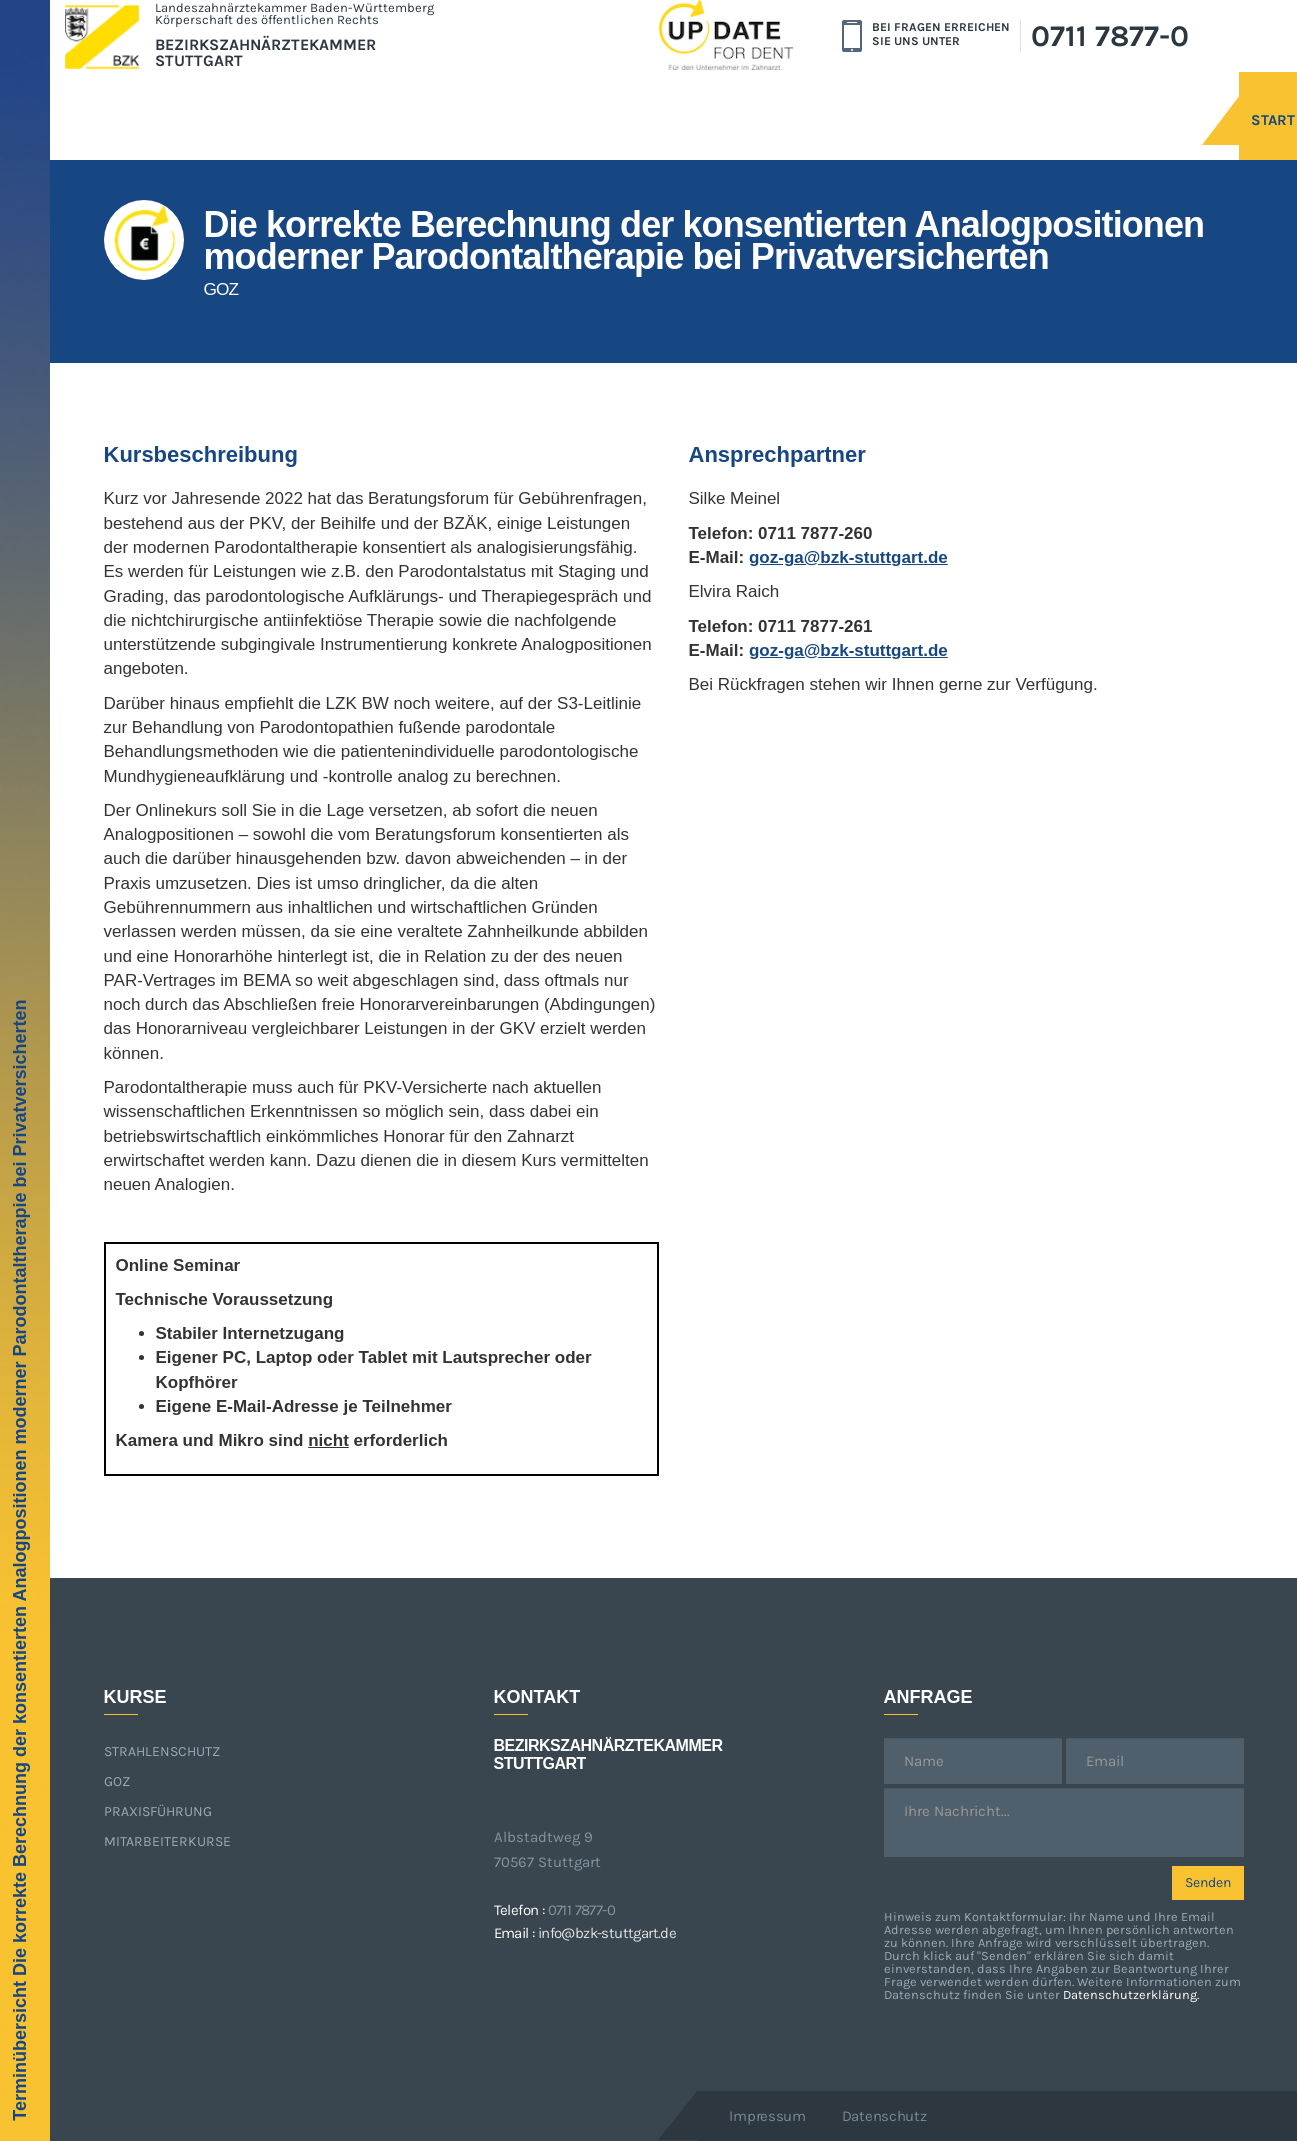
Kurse (1218, 97)
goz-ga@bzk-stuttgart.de (848, 557)
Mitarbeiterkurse (167, 1841)
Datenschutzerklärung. (1131, 1994)
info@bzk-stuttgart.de (607, 1933)
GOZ (117, 1781)
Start (1112, 97)
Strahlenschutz (162, 1751)
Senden (1208, 1882)
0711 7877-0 (1110, 36)
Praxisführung (158, 1811)
